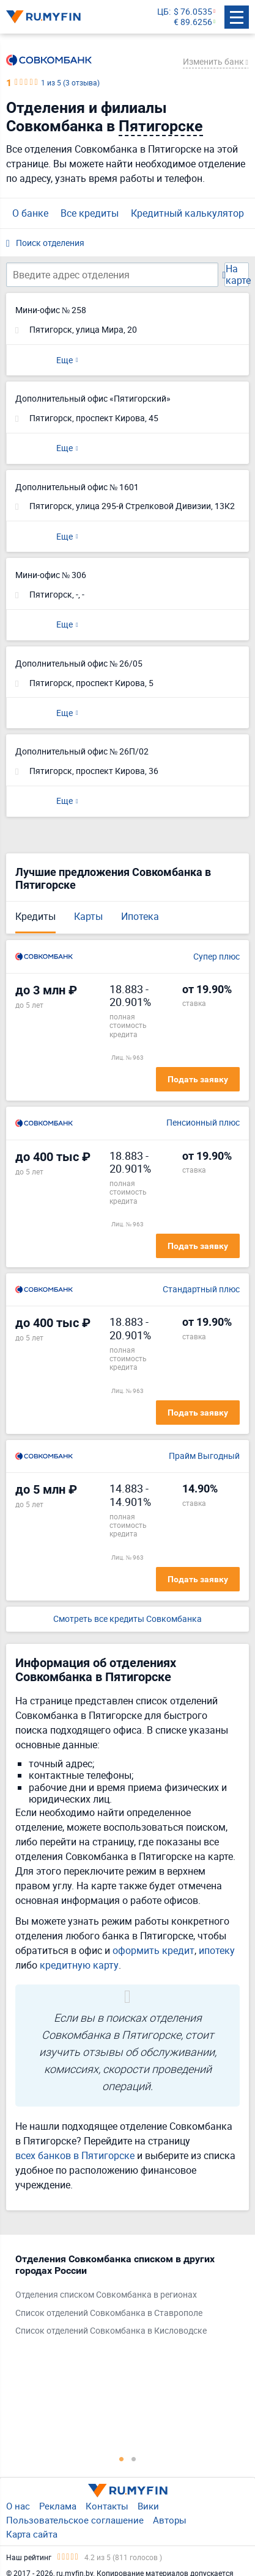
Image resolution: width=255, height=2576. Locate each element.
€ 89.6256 (193, 22)
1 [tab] (122, 2459)
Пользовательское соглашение (75, 2519)
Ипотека (140, 916)
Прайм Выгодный (204, 1456)
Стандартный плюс (201, 1289)
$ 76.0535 (193, 12)
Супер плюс (216, 957)
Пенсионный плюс (203, 1123)
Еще (64, 360)
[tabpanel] (121, 2297)
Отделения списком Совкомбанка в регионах (106, 2295)
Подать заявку (198, 1079)
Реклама (57, 2505)
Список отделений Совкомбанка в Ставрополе (108, 2313)
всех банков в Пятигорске (75, 2155)
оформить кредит (153, 1950)
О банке (30, 213)
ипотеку (217, 1950)
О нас (18, 2505)
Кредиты (35, 916)
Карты (88, 916)
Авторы (170, 2519)
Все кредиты (90, 213)
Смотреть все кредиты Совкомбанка (127, 1619)
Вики (148, 2505)
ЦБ (163, 12)
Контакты (107, 2505)
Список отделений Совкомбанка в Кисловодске (111, 2331)
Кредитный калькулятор (187, 213)
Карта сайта (31, 2533)
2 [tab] (134, 2459)
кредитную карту (79, 1965)
